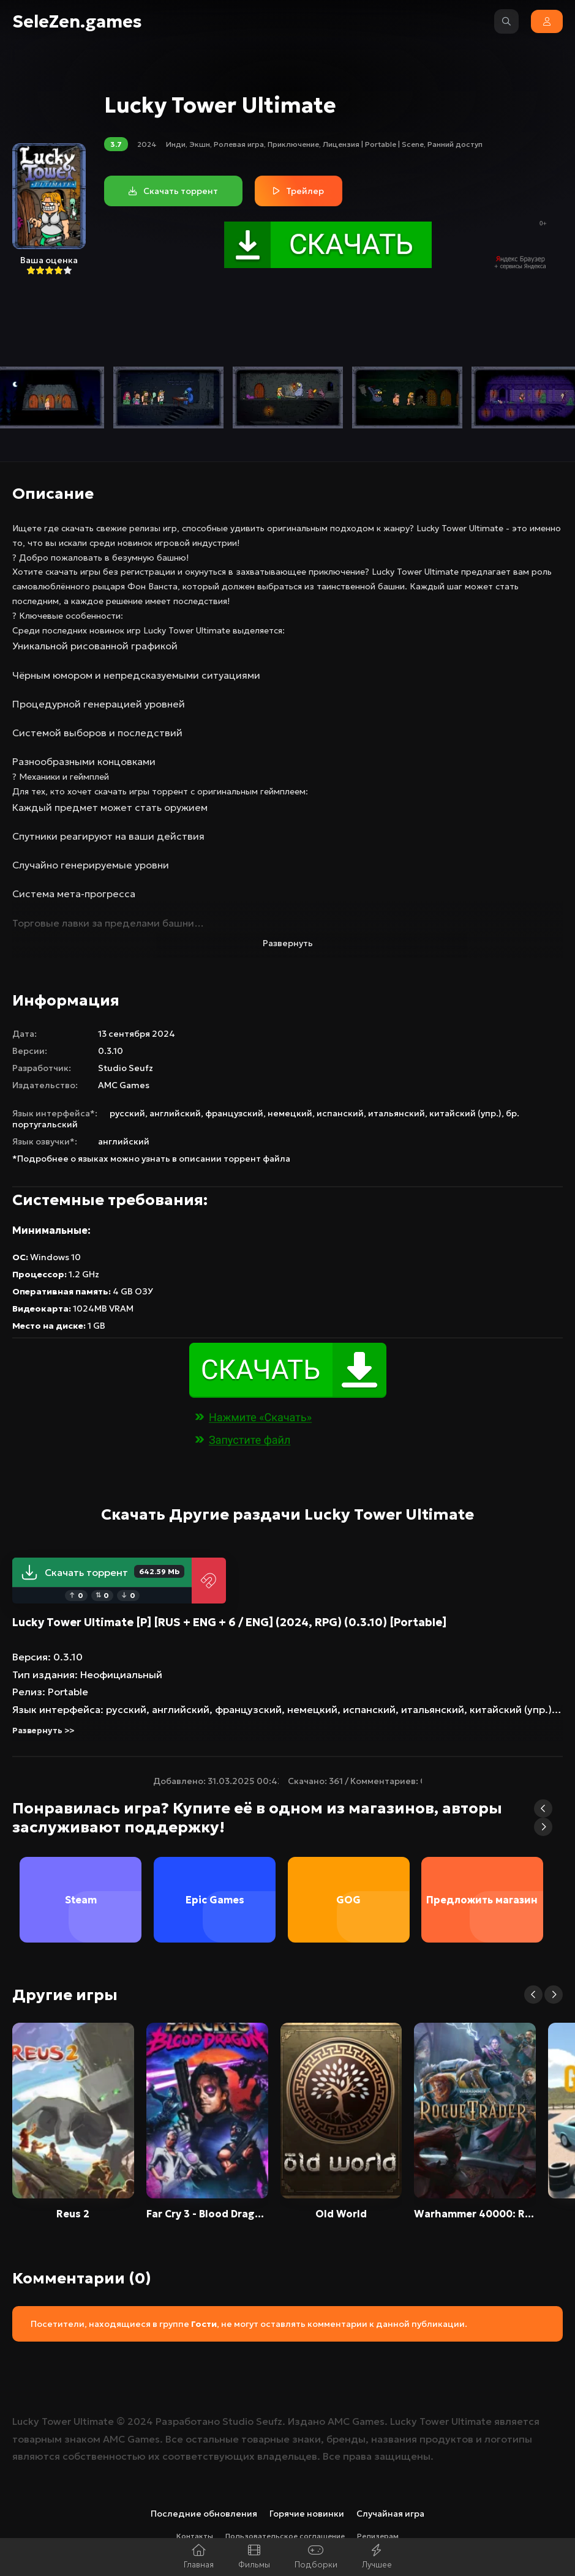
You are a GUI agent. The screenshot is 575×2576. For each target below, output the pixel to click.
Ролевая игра (239, 144)
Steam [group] (80, 1900)
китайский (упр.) (465, 1113)
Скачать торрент (102, 1572)
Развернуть (288, 943)
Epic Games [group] (214, 1900)
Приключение (293, 144)
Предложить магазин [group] (482, 1900)
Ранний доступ (455, 144)
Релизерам (378, 2536)
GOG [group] (348, 1900)
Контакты (194, 2536)
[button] (543, 1808)
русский (127, 1113)
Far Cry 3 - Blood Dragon (207, 2214)
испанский (340, 1113)
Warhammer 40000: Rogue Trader (475, 2214)
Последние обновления (204, 2513)
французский (234, 1113)
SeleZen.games (77, 21)
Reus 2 (72, 2214)
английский (175, 1113)
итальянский (396, 1113)
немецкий (290, 1113)
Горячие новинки (306, 2513)
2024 (147, 144)
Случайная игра (390, 2513)
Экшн (199, 144)
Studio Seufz (125, 1067)
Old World (341, 2214)
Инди (176, 144)
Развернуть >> (43, 1730)
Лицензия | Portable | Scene (373, 144)
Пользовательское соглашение (285, 2536)
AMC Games (123, 1085)
